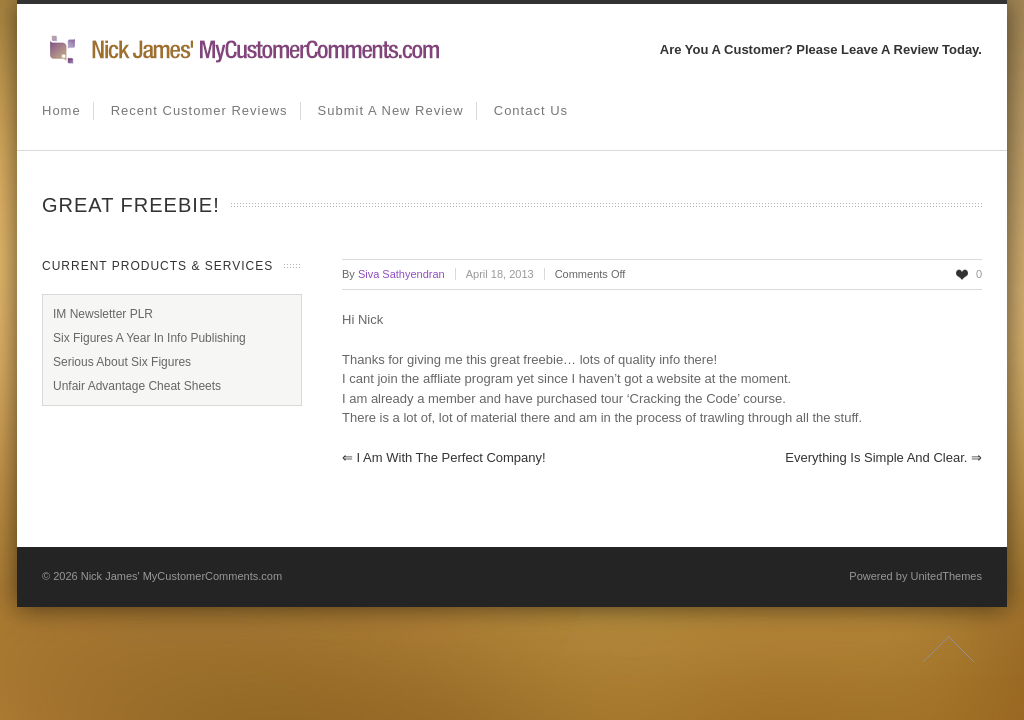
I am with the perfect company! (444, 457)
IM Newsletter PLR (103, 314)
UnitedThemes (946, 576)
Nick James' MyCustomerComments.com (181, 576)
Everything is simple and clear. (883, 457)
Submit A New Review (391, 110)
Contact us (531, 110)
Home (61, 110)
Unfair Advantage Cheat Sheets (137, 386)
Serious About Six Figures (122, 362)
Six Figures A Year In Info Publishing (149, 338)
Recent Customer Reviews (199, 110)
